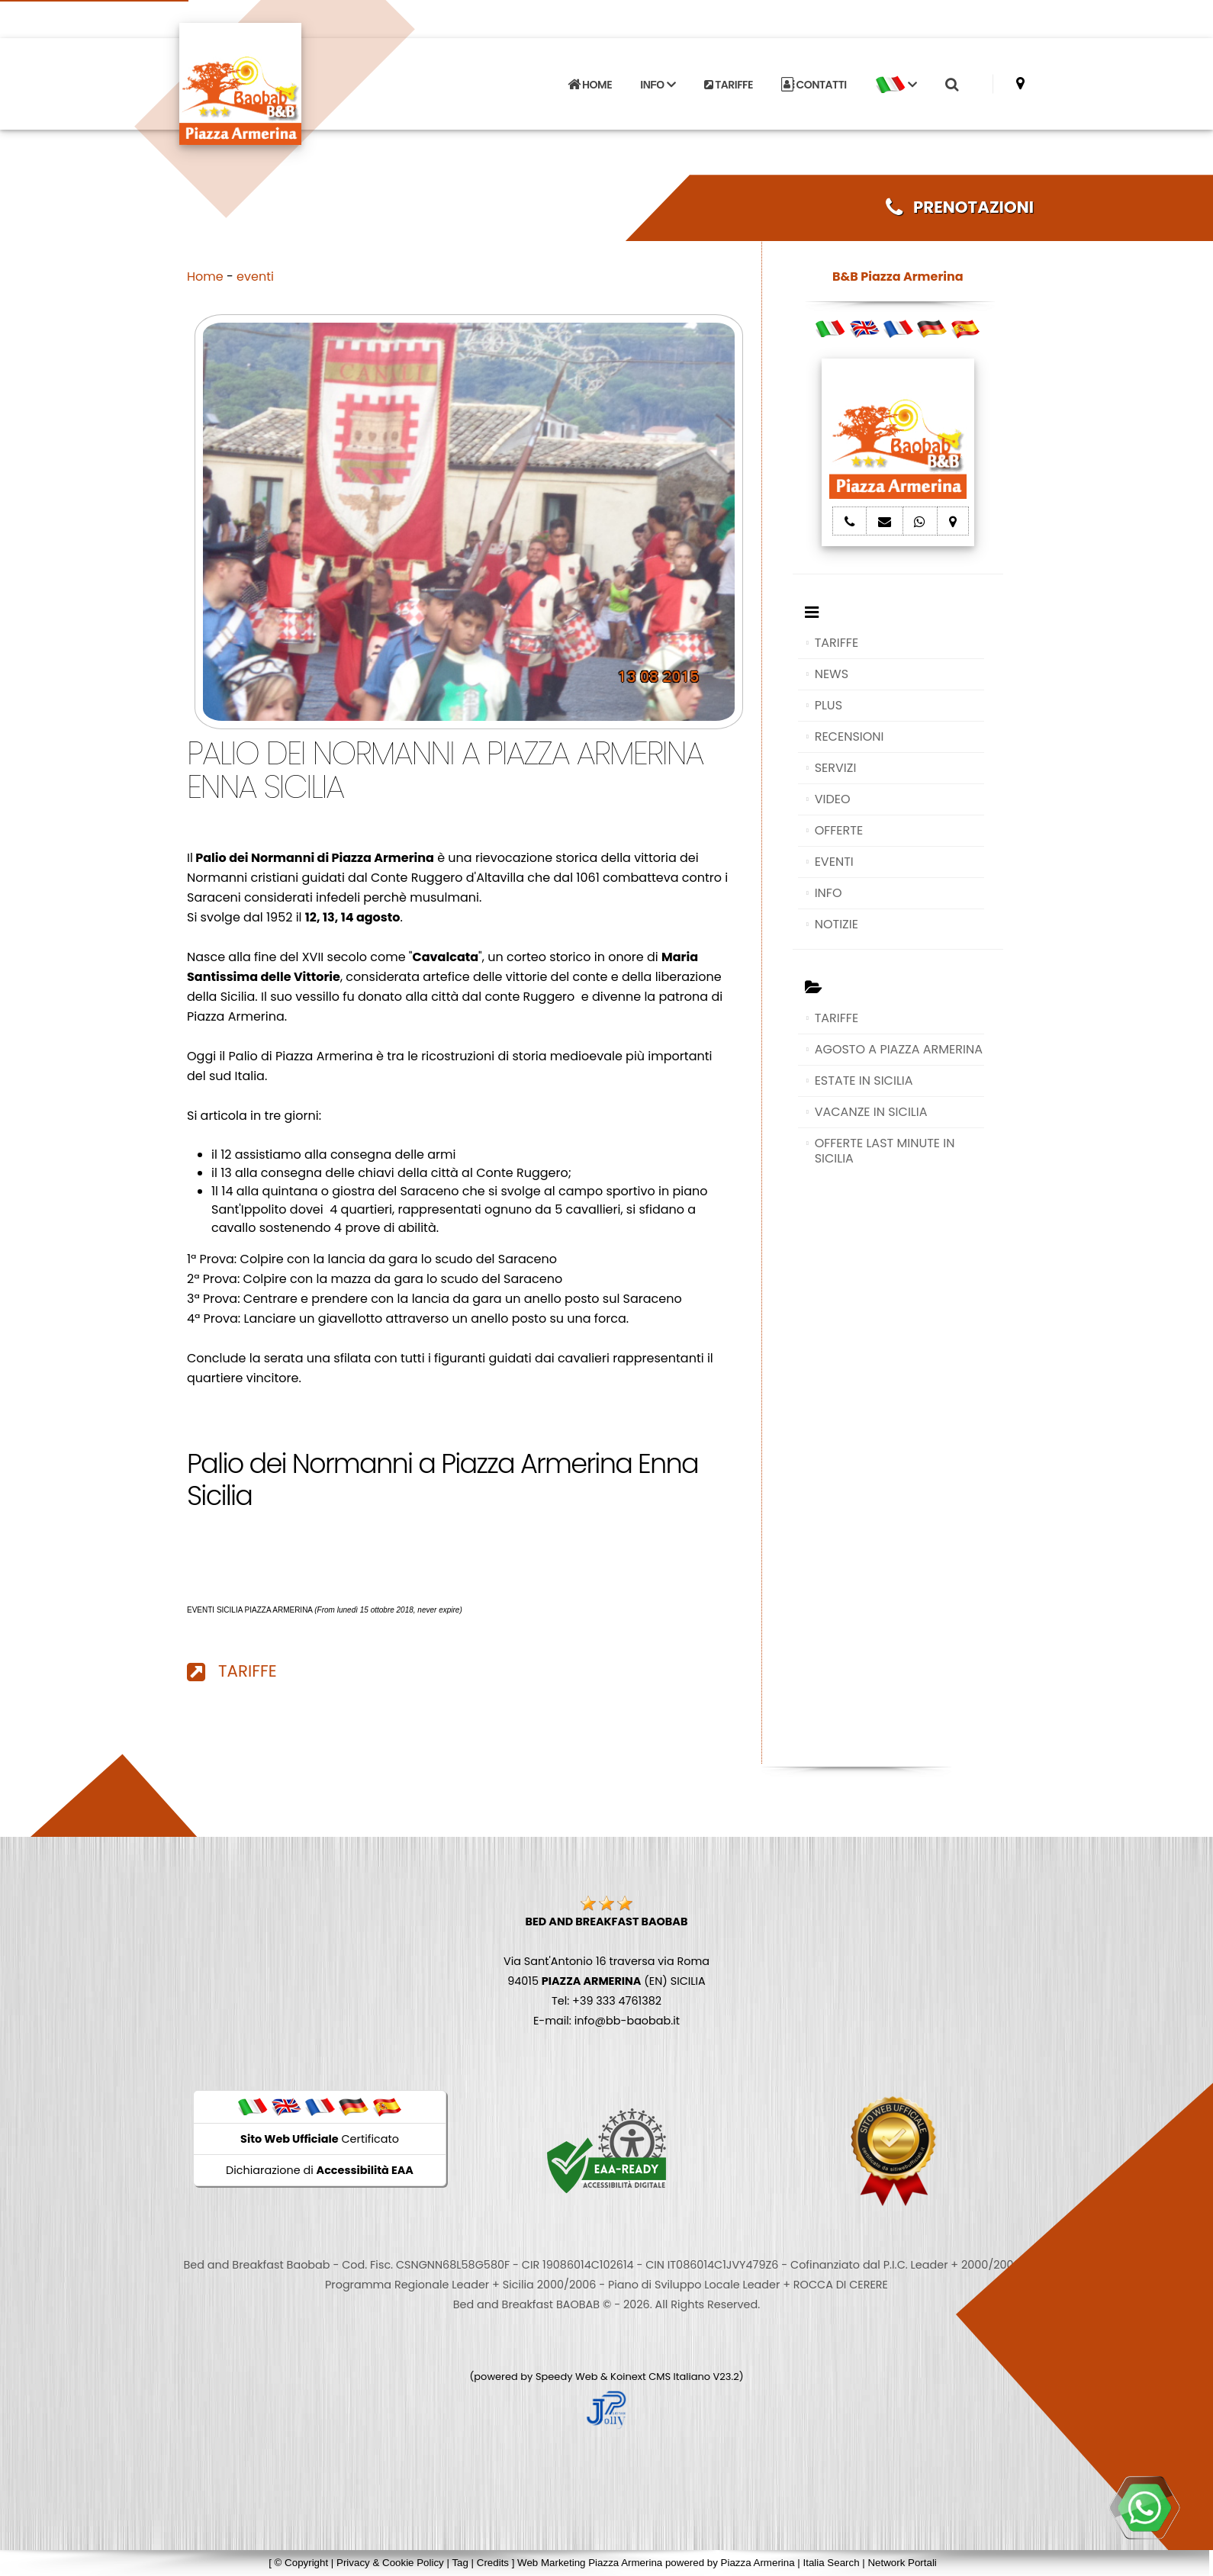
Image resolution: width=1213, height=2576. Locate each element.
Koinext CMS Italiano (661, 2376)
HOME (590, 84)
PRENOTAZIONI (960, 207)
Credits (493, 2562)
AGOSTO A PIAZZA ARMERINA (899, 1049)
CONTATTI (814, 84)
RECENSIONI (849, 736)
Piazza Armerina (758, 2562)
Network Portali (901, 2562)
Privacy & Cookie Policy (390, 2562)
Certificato (319, 2139)
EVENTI (834, 861)
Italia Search (831, 2562)
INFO (828, 893)
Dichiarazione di (319, 2170)
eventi (255, 276)
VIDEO (833, 799)
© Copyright (302, 2562)
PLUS (828, 705)
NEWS (831, 674)
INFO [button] (657, 85)
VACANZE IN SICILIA (871, 1112)
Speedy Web (567, 2376)
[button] (895, 85)
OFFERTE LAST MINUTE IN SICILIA (885, 1150)
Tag (460, 2562)
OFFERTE (839, 830)
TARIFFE (728, 84)
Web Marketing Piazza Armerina (589, 2562)
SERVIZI (836, 768)
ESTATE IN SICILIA (864, 1080)
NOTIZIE (836, 924)
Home (205, 276)
